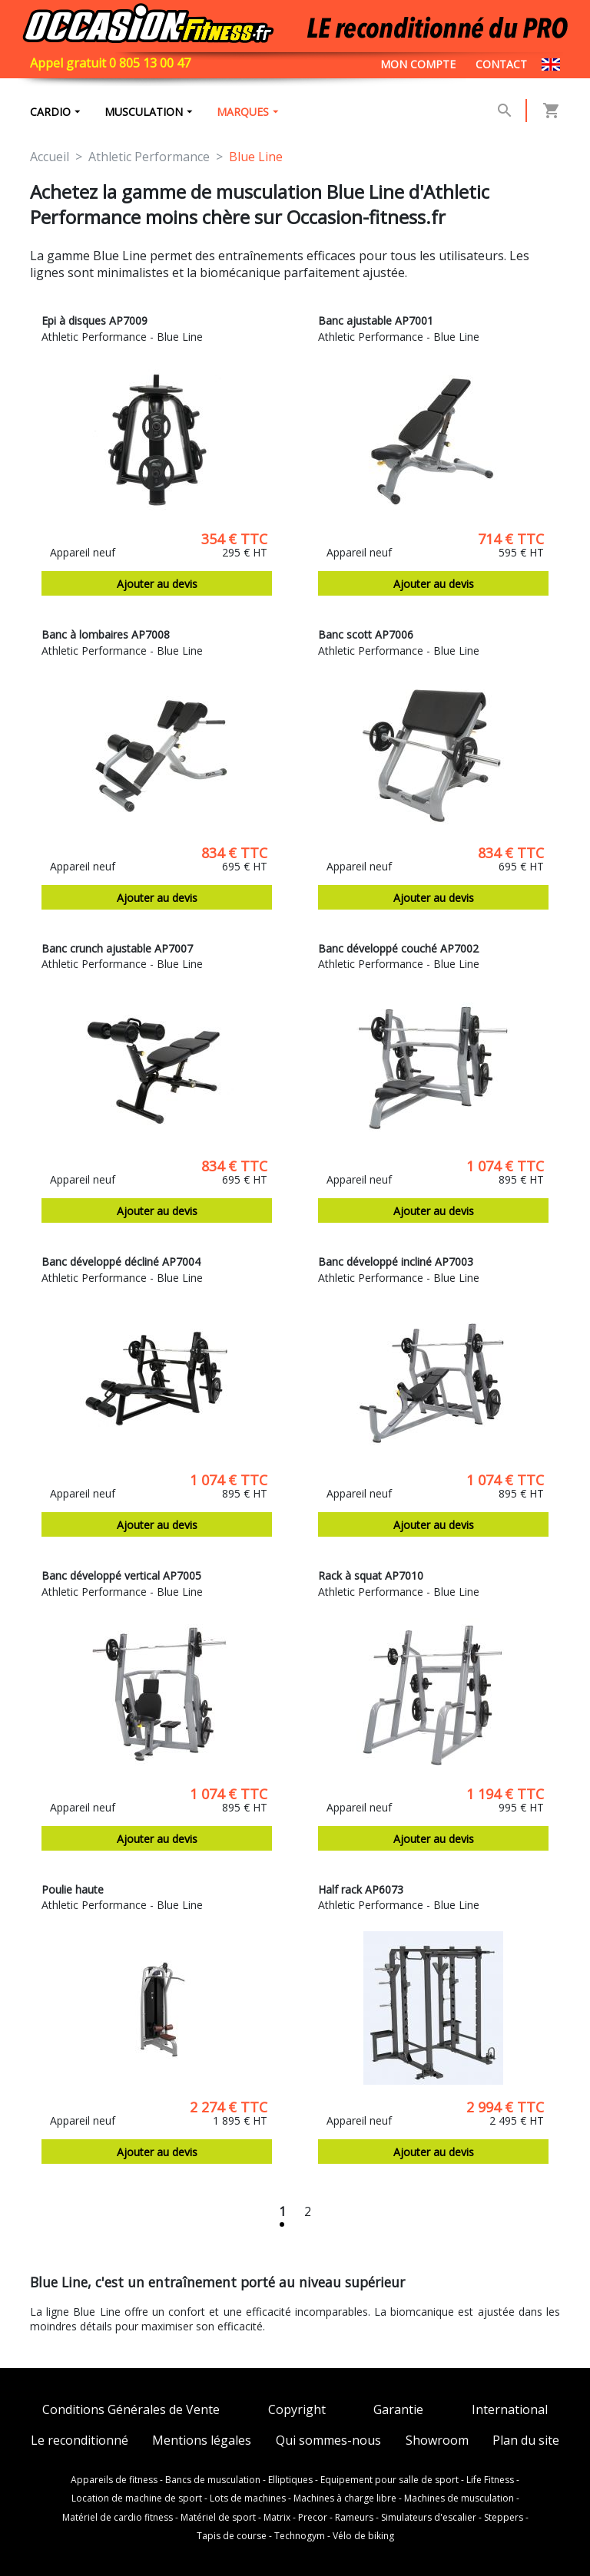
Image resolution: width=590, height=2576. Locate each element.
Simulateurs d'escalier (428, 2518)
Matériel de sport (218, 2518)
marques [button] (243, 111)
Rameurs (354, 2518)
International (510, 2410)
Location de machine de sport (136, 2498)
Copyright (297, 2410)
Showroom (437, 2440)
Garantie (398, 2410)
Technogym (299, 2536)
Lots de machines (248, 2498)
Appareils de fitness (114, 2480)
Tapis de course (232, 2536)
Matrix (277, 2518)
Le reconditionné (79, 2440)
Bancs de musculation (212, 2480)
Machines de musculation (459, 2498)
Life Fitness (490, 2480)
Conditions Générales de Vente (131, 2410)
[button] (505, 110)
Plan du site (525, 2440)
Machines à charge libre (344, 2498)
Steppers (503, 2518)
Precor (312, 2518)
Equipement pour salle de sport (389, 2480)
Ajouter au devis (157, 583)
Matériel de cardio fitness (117, 2518)
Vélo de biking (363, 2536)
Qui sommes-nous (328, 2440)
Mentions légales (201, 2440)
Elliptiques (290, 2480)
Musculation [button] (143, 111)
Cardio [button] (50, 111)
